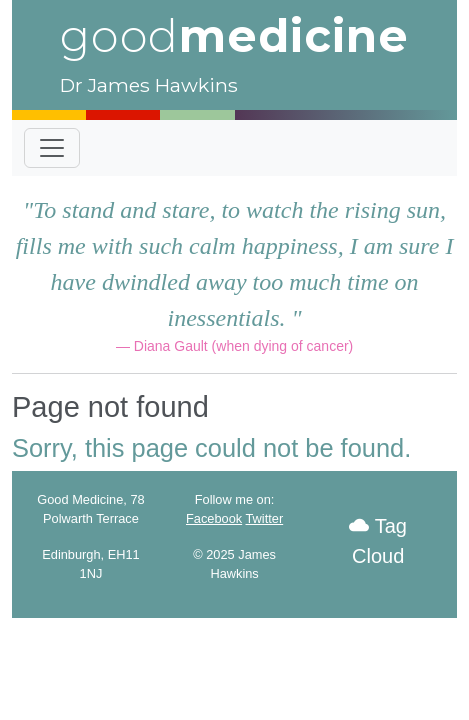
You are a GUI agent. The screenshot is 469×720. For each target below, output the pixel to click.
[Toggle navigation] (52, 148)
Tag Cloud (377, 541)
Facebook (214, 518)
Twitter (265, 518)
